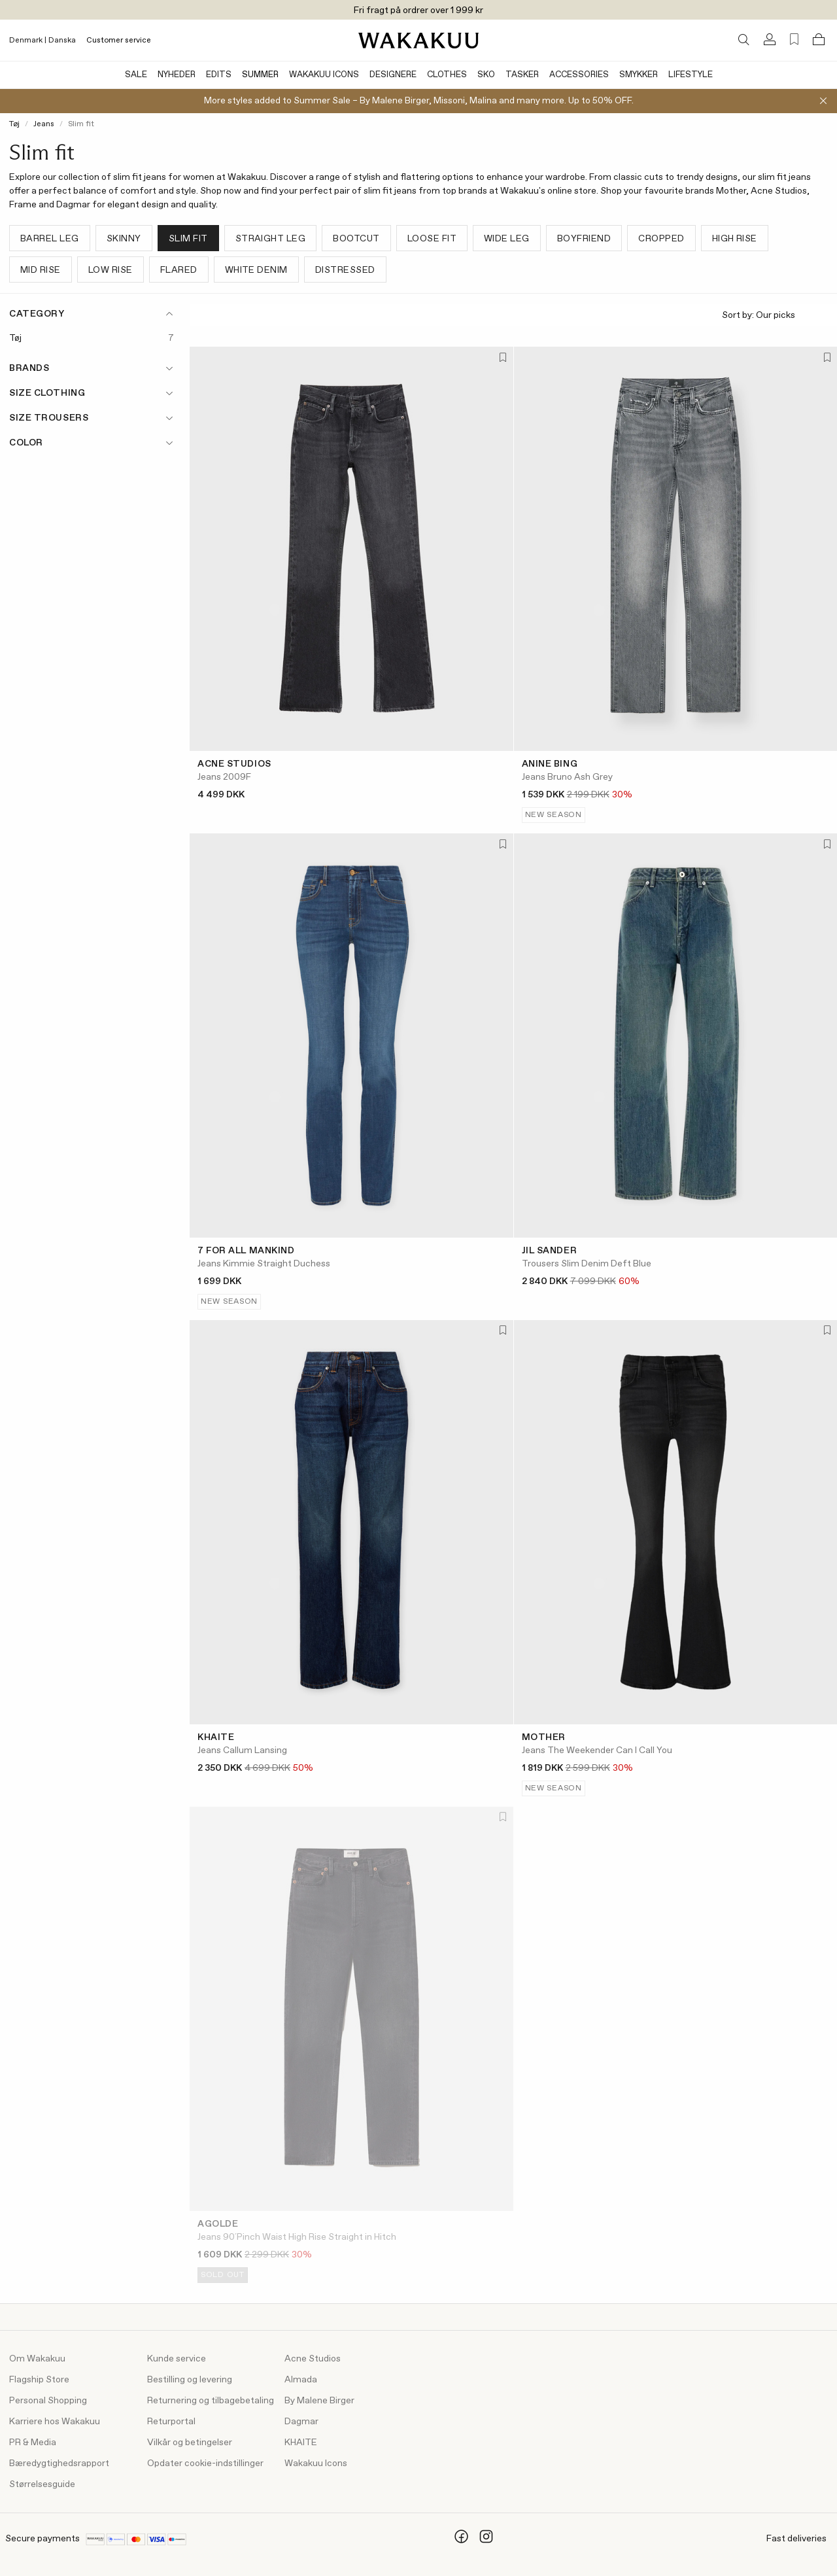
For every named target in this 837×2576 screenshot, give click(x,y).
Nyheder (177, 74)
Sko (486, 74)
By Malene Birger (319, 2401)
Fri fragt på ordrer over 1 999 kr (418, 10)
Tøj (14, 124)
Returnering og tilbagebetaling (210, 2401)
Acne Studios (312, 2359)
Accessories (579, 74)
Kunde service (176, 2359)
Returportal (171, 2422)
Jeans (43, 124)
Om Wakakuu (37, 2359)
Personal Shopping (48, 2401)
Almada (300, 2380)
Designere (393, 74)
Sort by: (774, 315)
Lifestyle (690, 74)
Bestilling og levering (189, 2380)
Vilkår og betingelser (189, 2442)
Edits (218, 74)
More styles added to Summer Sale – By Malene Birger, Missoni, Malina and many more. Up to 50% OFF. (419, 101)
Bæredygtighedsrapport (59, 2463)
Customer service (118, 40)
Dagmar (301, 2422)
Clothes (447, 74)
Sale (136, 74)
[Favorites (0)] (794, 39)
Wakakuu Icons (324, 74)
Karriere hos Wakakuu (54, 2422)
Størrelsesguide (42, 2484)
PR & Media (32, 2442)
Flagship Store (39, 2380)
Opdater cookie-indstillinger (205, 2463)
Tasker (522, 74)
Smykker (638, 74)
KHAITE (300, 2442)
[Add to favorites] (502, 358)
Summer (260, 74)
